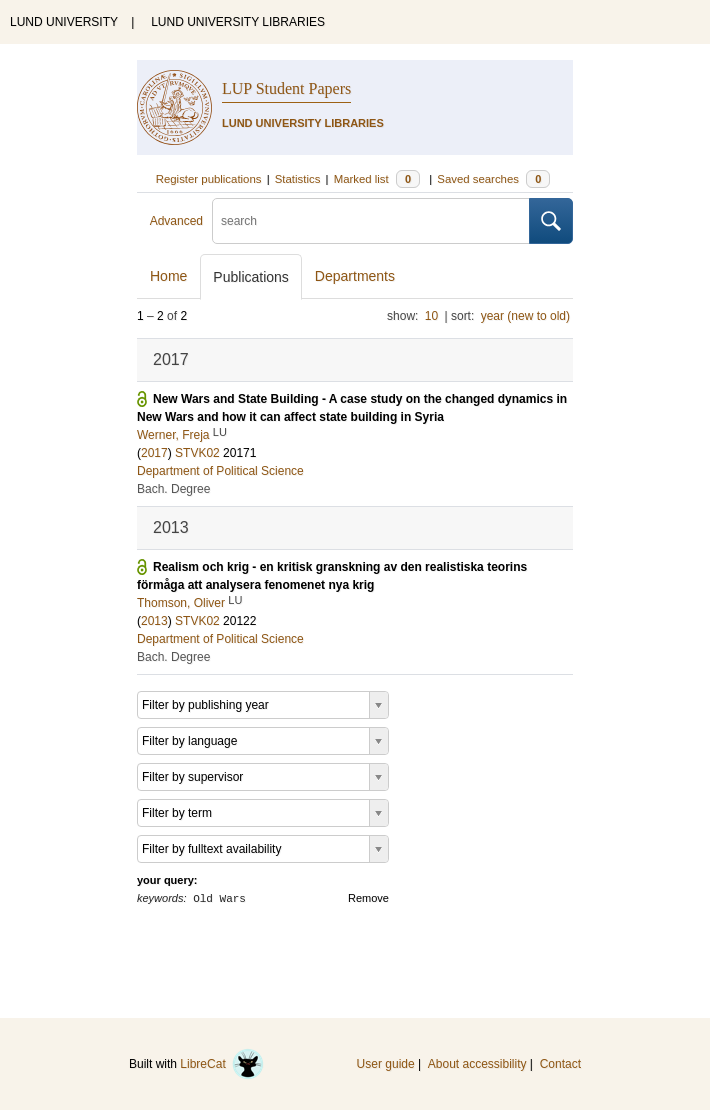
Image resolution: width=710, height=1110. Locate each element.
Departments (355, 276)
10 (431, 316)
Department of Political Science (220, 471)
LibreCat (222, 1064)
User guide (386, 1064)
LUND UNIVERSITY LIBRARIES (238, 22)
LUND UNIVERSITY (64, 22)
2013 (154, 621)
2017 (154, 453)
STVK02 (197, 453)
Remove (368, 898)
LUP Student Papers (286, 88)
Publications (251, 277)
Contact (560, 1064)
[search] (371, 221)
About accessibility (477, 1064)
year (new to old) (525, 316)
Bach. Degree (173, 489)
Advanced (176, 221)
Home (168, 276)
